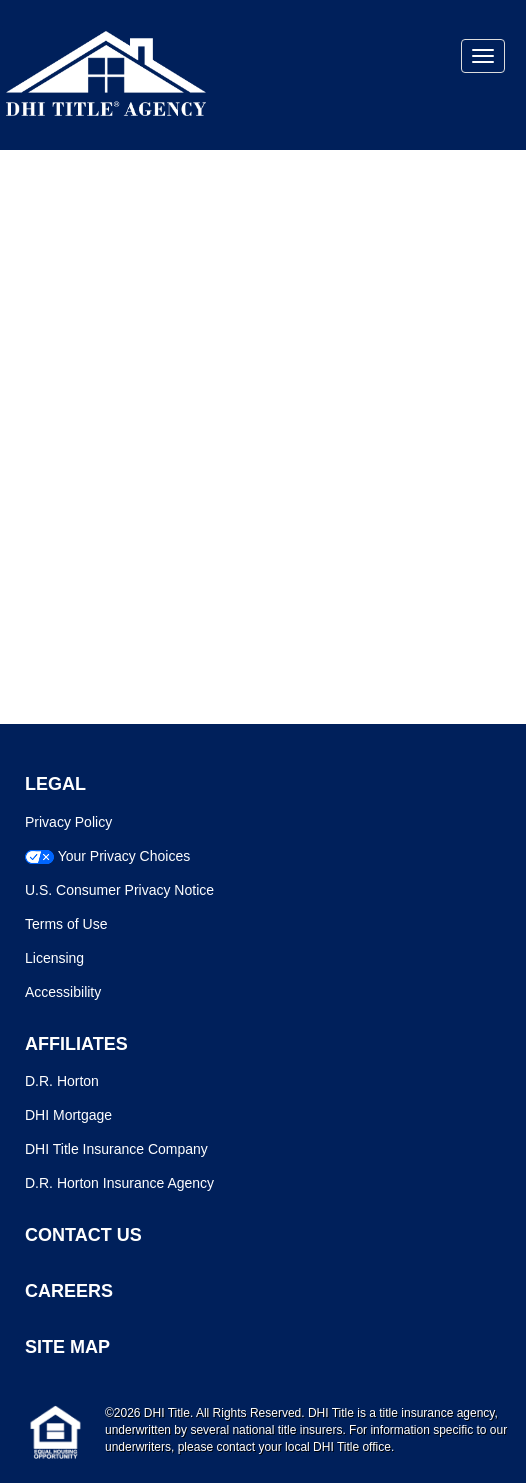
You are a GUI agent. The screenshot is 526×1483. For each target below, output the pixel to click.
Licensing (54, 958)
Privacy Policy (68, 822)
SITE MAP (67, 1347)
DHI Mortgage (68, 1115)
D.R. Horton (62, 1081)
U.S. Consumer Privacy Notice (119, 890)
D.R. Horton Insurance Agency (119, 1183)
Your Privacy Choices (124, 856)
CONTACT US (83, 1235)
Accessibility (63, 992)
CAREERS (69, 1291)
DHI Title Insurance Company (116, 1149)
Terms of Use (66, 924)
